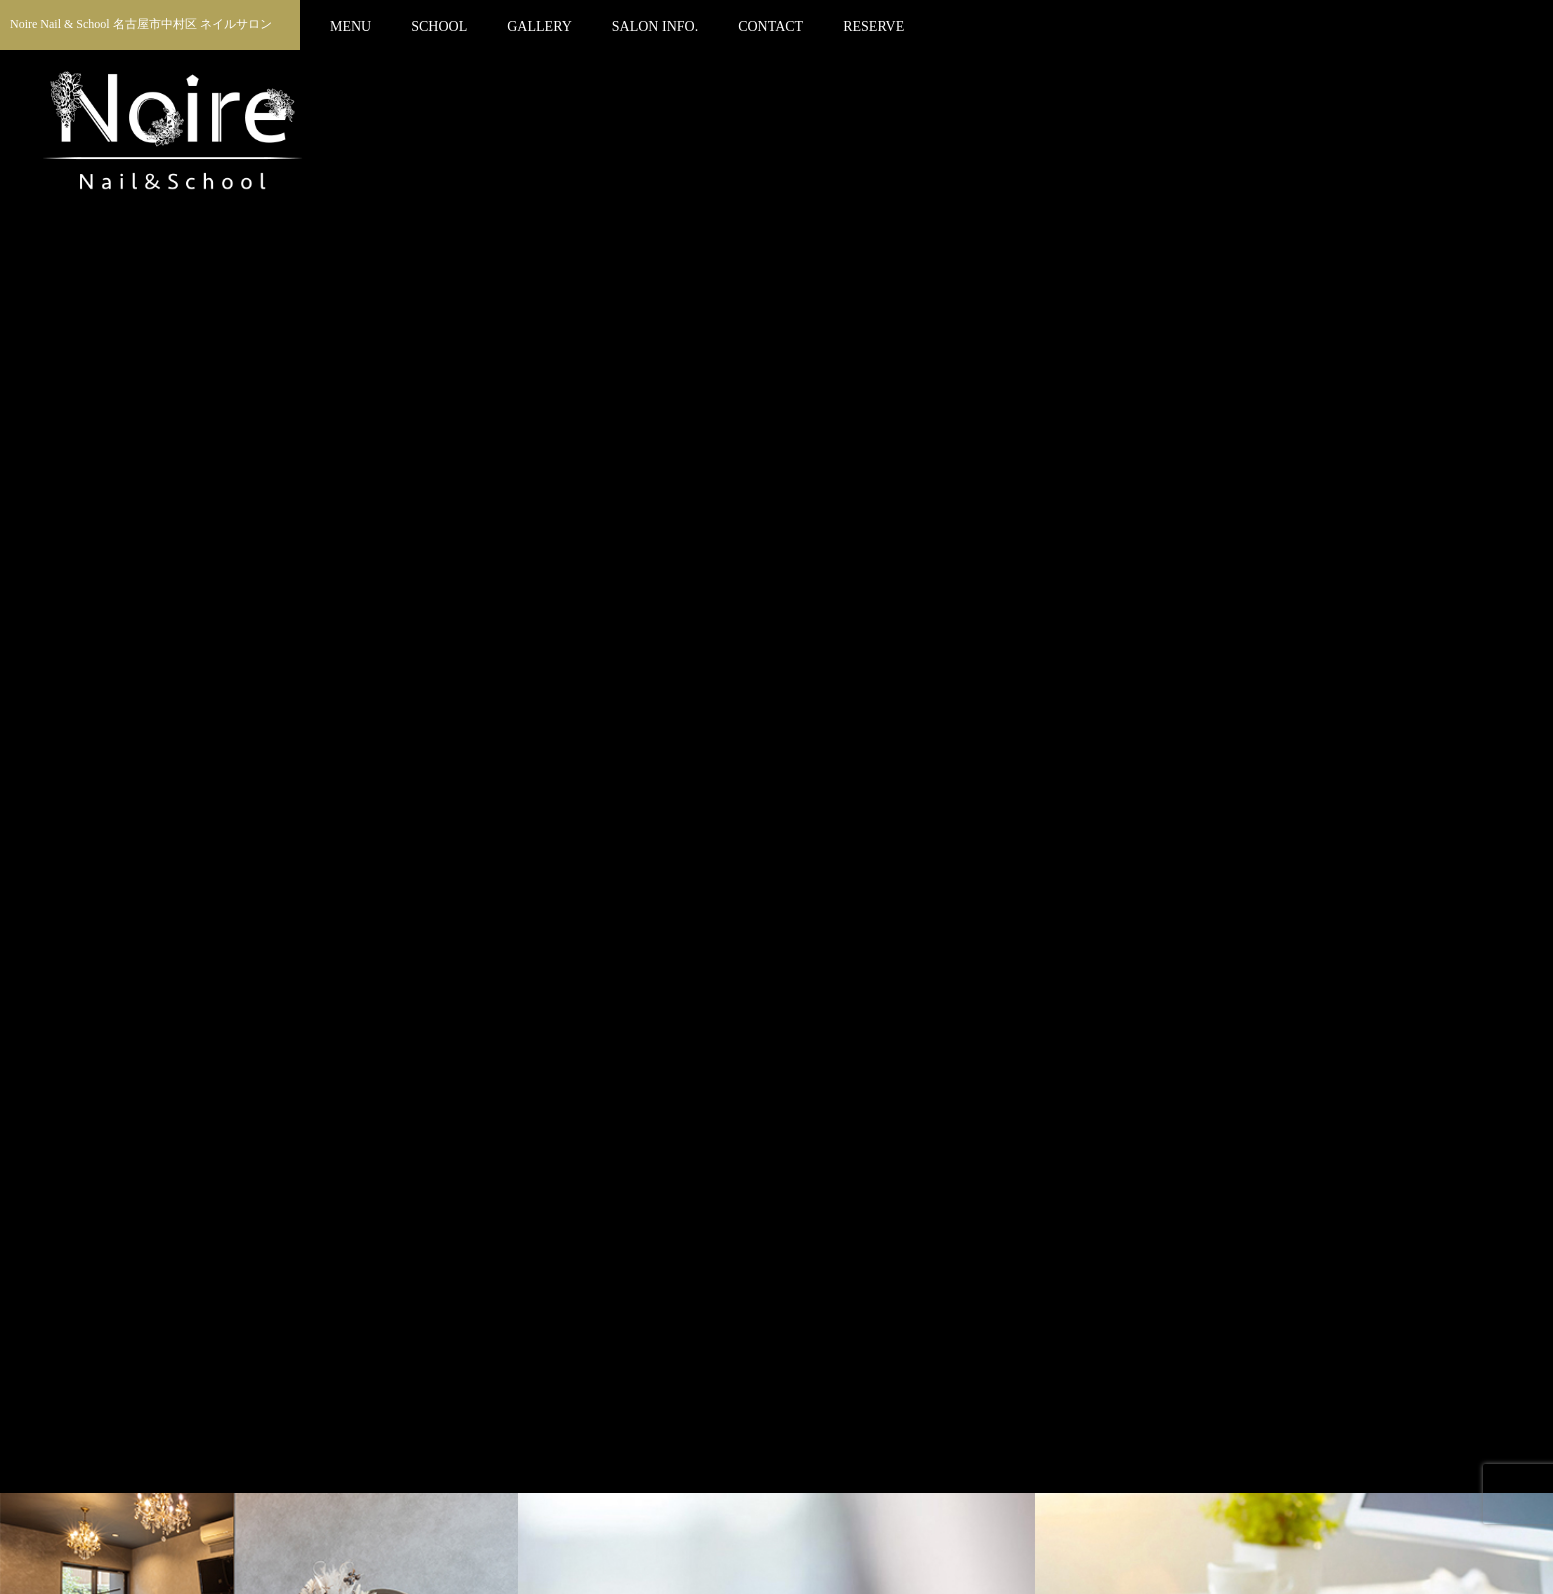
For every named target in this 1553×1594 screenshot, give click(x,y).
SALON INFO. (655, 26)
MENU (350, 26)
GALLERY (539, 26)
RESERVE (873, 26)
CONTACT (770, 26)
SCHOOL (439, 26)
